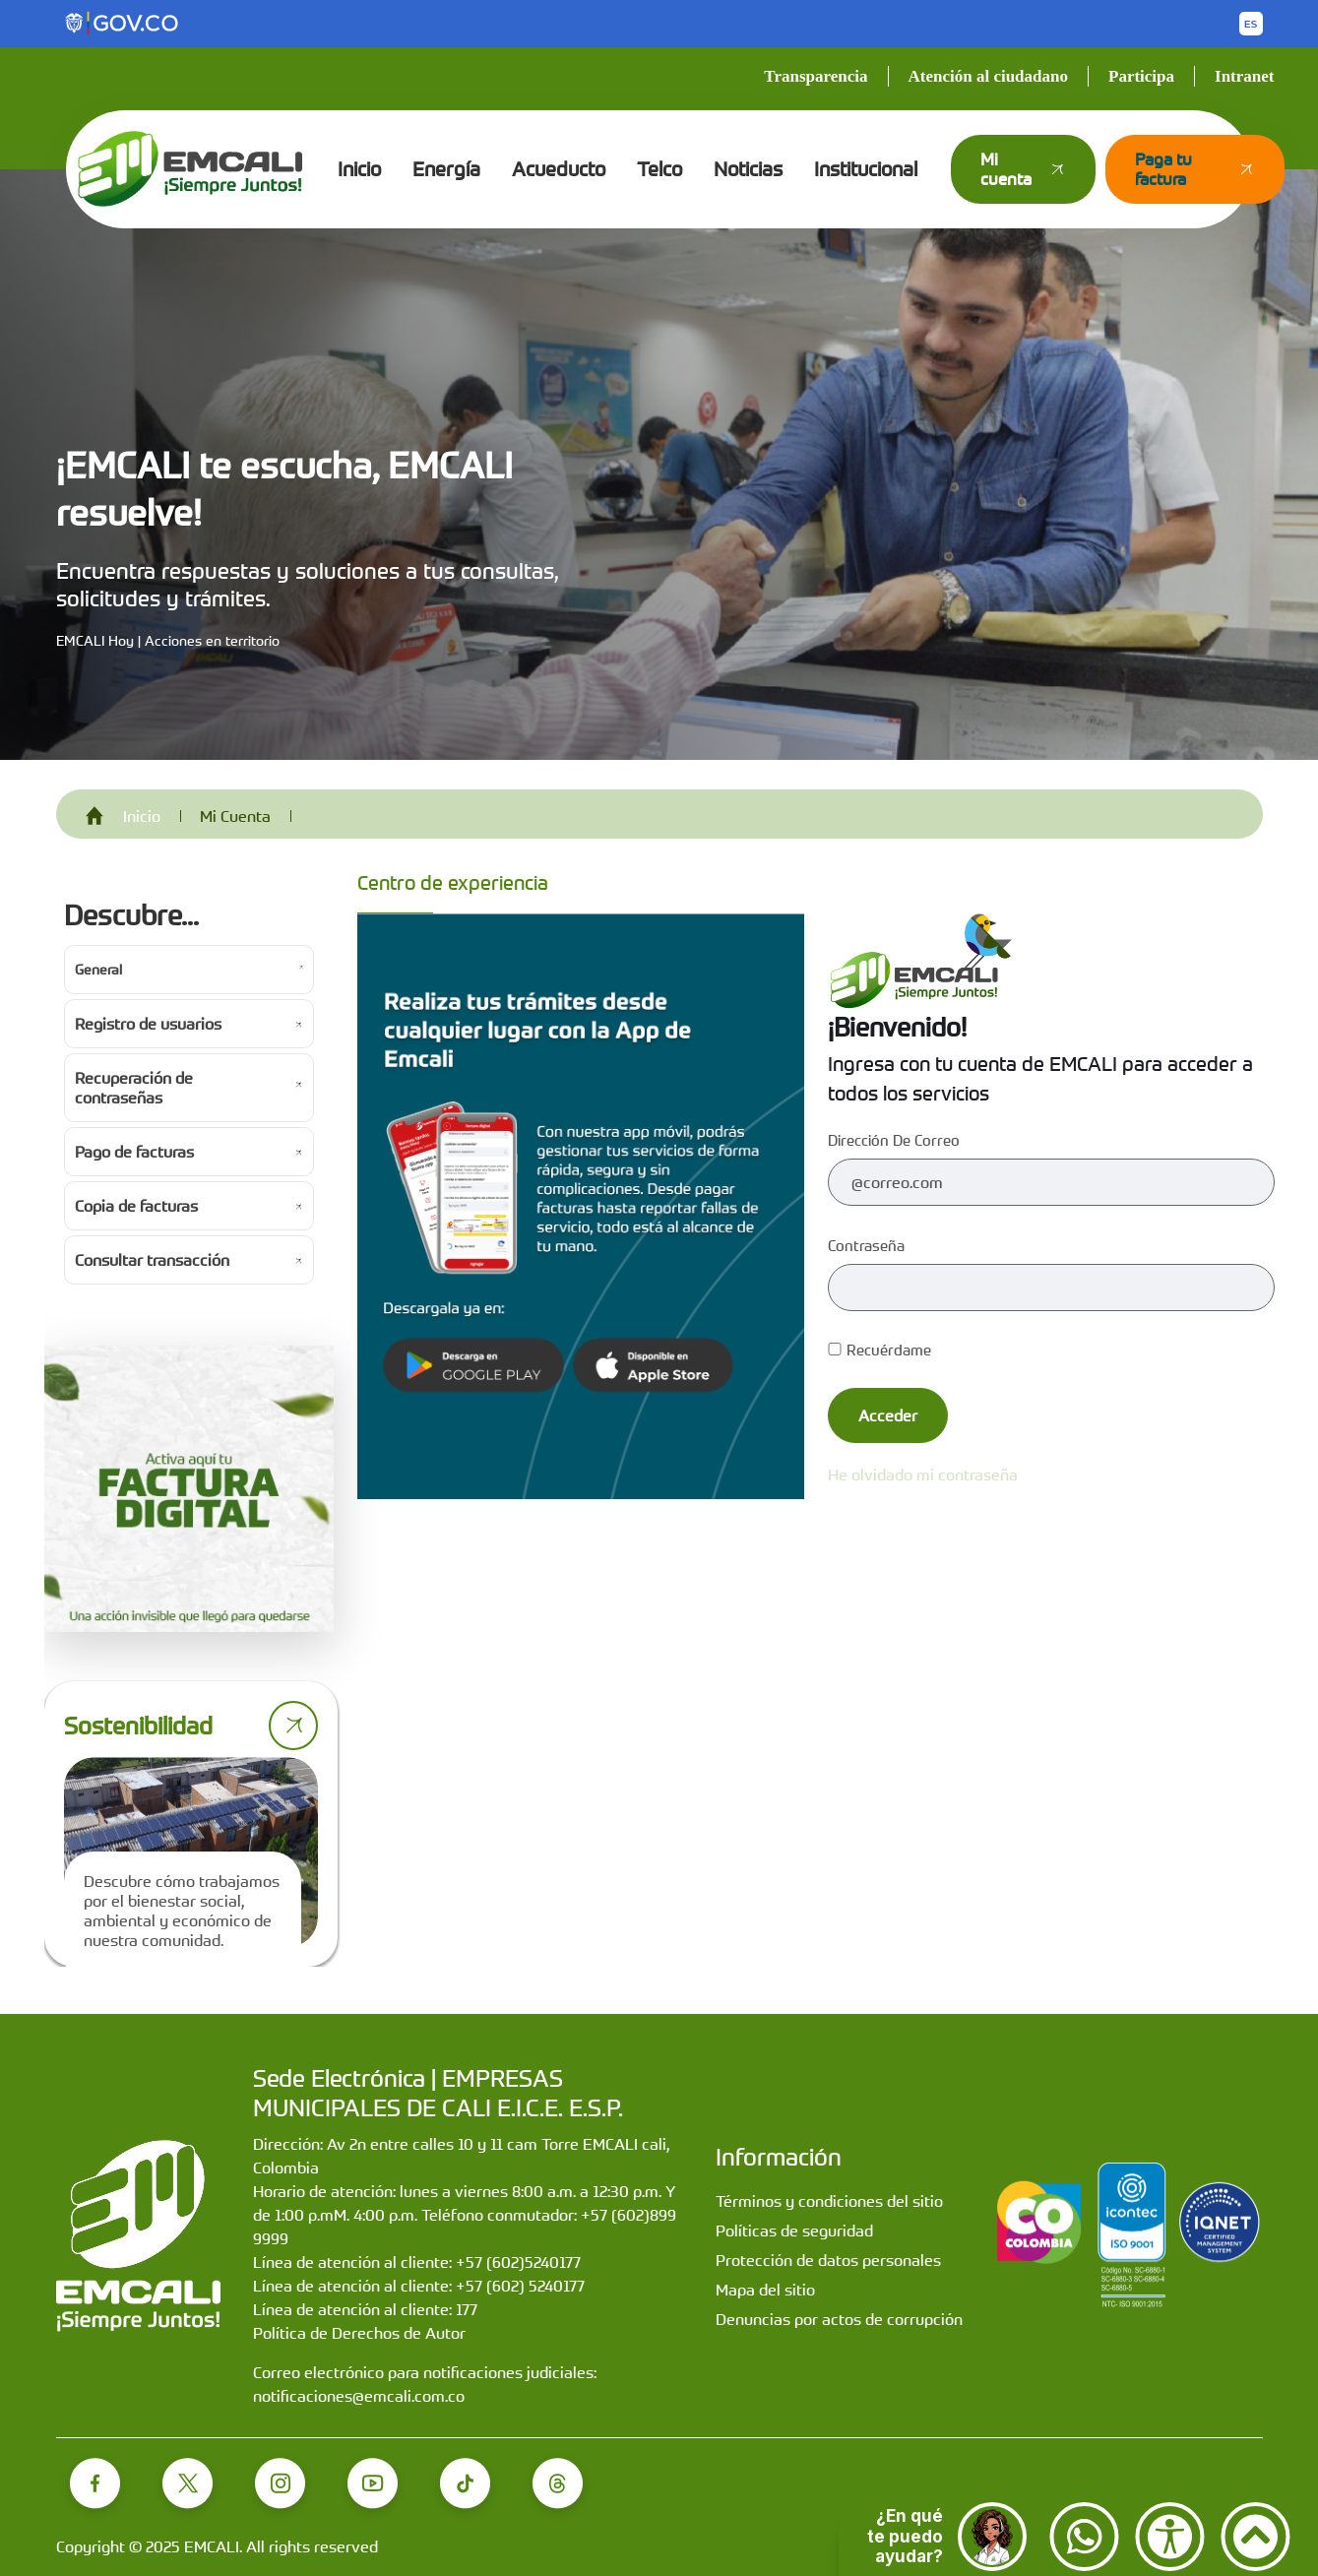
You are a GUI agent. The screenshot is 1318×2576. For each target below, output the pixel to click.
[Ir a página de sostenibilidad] (293, 1725)
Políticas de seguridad (794, 2230)
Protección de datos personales (828, 2260)
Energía (446, 169)
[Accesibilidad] (1170, 2536)
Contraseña (866, 1245)
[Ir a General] (189, 969)
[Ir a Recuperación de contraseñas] (189, 1087)
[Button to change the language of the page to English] (1251, 23)
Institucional (865, 169)
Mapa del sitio (765, 2289)
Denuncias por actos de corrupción (839, 2319)
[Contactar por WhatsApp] (1084, 2536)
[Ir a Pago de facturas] (189, 1151)
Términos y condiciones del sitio (829, 2201)
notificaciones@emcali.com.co (359, 2396)
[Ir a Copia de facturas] (189, 1205)
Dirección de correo (894, 1140)
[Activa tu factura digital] (189, 1489)
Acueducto (558, 169)
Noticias (748, 169)
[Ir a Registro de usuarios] (189, 1023)
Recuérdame (879, 1349)
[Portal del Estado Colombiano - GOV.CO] (123, 23)
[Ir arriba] (1255, 2536)
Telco (659, 169)
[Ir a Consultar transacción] (189, 1260)
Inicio (359, 169)
